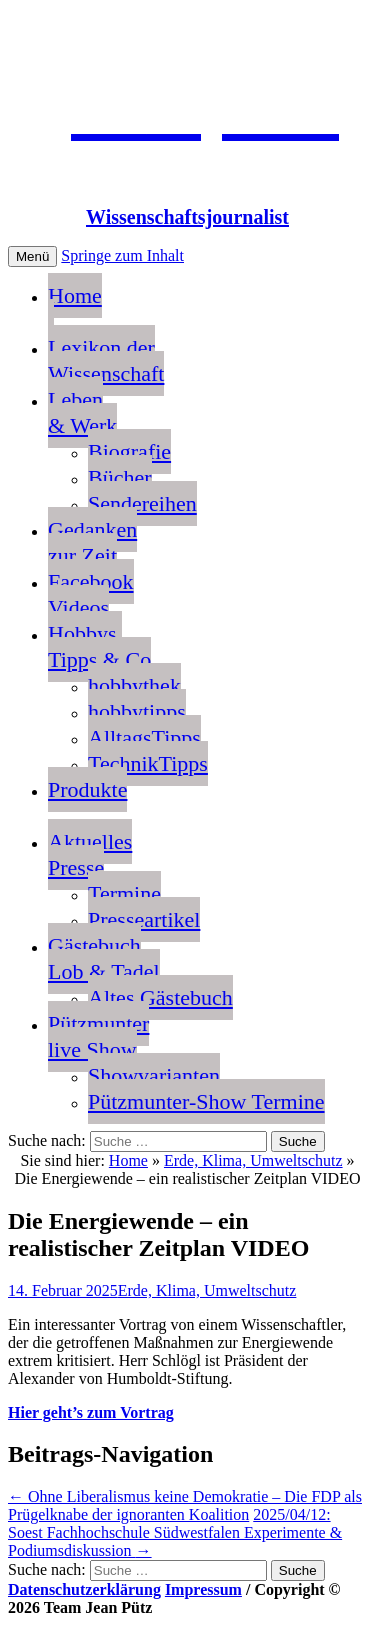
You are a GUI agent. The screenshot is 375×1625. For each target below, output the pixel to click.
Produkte (87, 789)
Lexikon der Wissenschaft (106, 360)
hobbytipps (137, 711)
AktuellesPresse (90, 854)
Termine (124, 893)
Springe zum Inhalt (122, 255)
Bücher (120, 477)
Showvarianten (154, 1075)
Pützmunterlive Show (98, 1036)
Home (75, 308)
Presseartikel (144, 919)
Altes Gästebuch (160, 997)
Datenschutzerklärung (84, 1589)
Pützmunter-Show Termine (206, 1101)
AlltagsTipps (144, 737)
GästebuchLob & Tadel (104, 958)
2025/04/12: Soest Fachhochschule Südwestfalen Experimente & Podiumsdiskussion (175, 1532)
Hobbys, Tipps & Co (99, 646)
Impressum (203, 1589)
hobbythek (134, 685)
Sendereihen (142, 503)
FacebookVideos (91, 594)
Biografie (129, 451)
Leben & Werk (82, 412)
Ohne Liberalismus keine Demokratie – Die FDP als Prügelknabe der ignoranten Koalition (185, 1505)
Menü (32, 256)
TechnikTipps (148, 763)
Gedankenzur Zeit (92, 542)
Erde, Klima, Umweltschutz (253, 1160)
